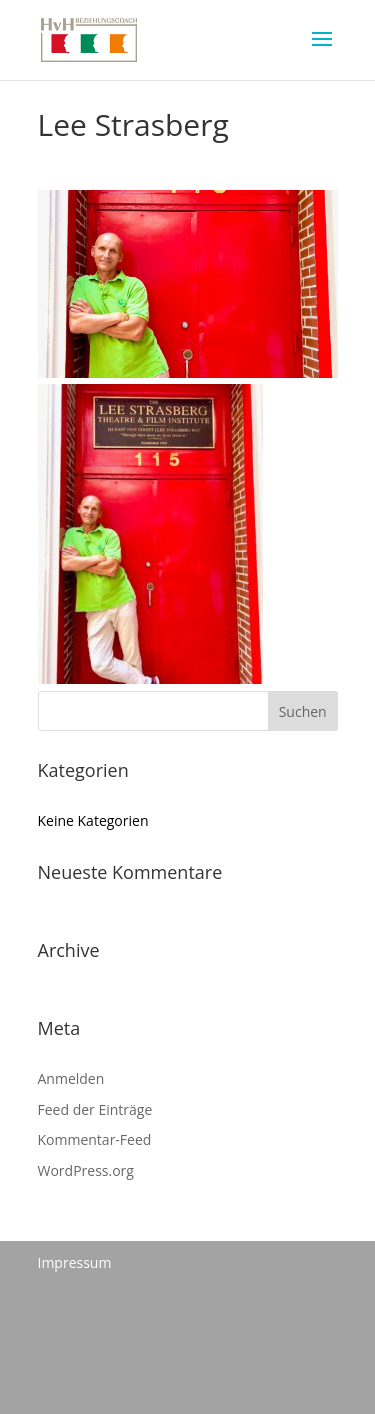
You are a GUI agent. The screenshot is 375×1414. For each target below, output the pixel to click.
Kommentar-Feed (95, 1139)
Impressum (75, 1262)
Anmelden (71, 1078)
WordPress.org (86, 1170)
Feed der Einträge (95, 1109)
